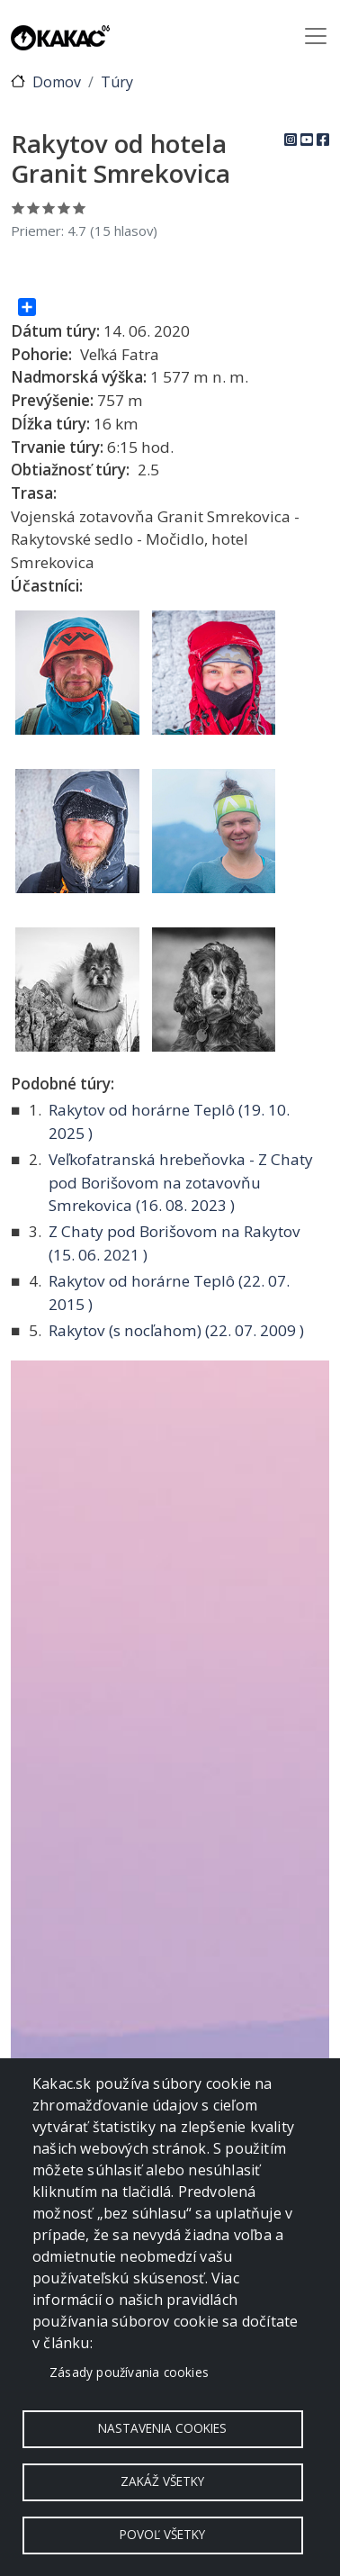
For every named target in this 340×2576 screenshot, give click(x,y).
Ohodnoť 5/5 (79, 207)
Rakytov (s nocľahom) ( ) (176, 1330)
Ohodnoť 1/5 (18, 207)
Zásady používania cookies (129, 2372)
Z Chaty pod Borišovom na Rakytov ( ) (174, 1243)
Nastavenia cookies (162, 2427)
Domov (56, 82)
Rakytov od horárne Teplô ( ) (169, 1121)
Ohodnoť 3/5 (49, 207)
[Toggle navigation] (315, 36)
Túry (117, 82)
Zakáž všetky (162, 2481)
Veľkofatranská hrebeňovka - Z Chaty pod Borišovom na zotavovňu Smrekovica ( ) (181, 1182)
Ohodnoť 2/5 (33, 207)
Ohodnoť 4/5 (64, 207)
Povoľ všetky (162, 2534)
